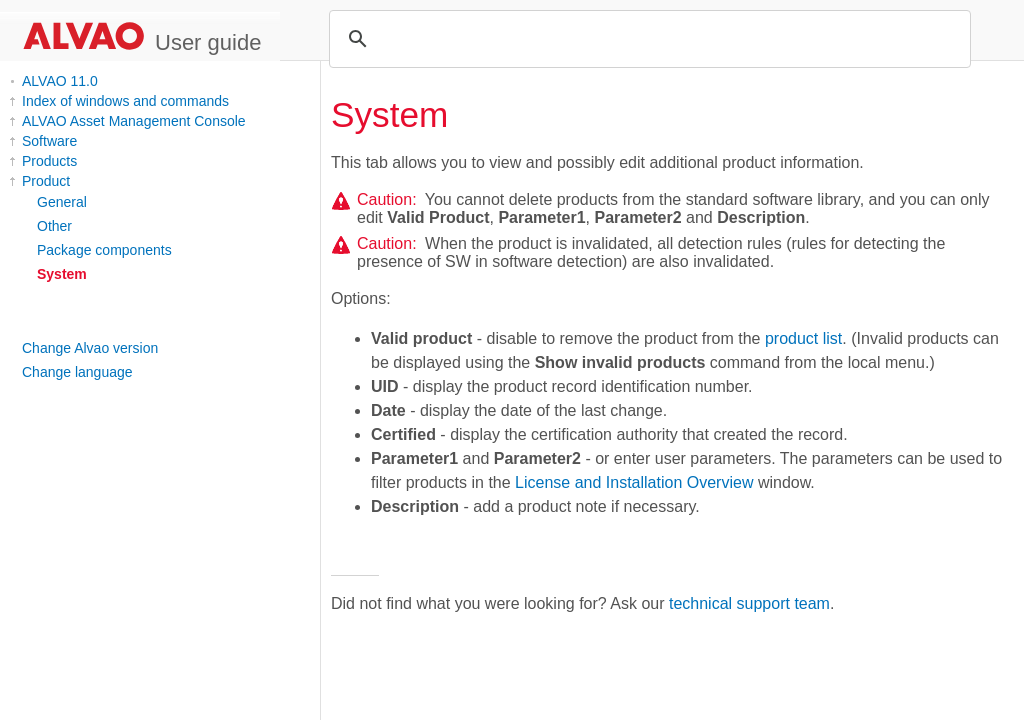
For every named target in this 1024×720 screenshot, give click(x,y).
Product (46, 181)
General (62, 202)
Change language (77, 372)
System (62, 274)
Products (49, 161)
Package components (104, 250)
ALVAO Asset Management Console (134, 121)
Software (49, 141)
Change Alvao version (90, 348)
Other (54, 226)
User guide (208, 42)
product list (803, 338)
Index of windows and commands (125, 101)
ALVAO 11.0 (60, 81)
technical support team (749, 603)
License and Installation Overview (634, 482)
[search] (647, 39)
